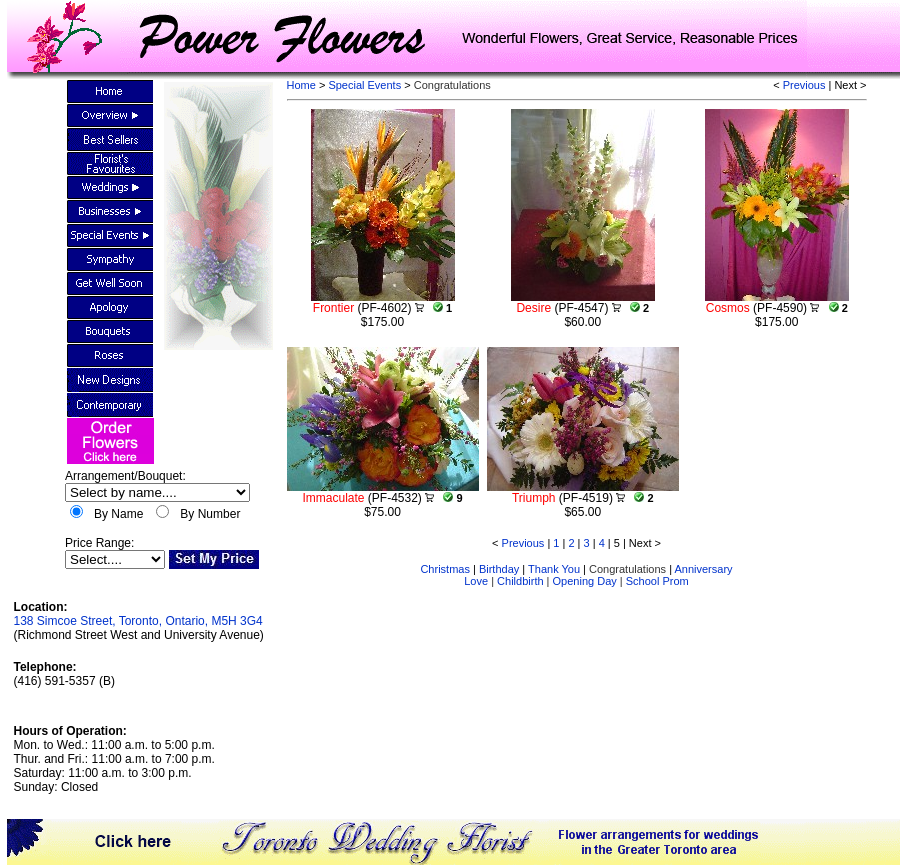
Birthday (499, 569)
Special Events (366, 85)
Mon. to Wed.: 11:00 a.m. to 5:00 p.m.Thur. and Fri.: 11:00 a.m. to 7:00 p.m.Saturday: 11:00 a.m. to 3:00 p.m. (114, 759)
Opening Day (585, 581)
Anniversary (703, 569)
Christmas (445, 569)
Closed (79, 787)
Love (476, 581)
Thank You (554, 569)
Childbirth (520, 581)
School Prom (657, 581)
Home (301, 85)
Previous (804, 85)
